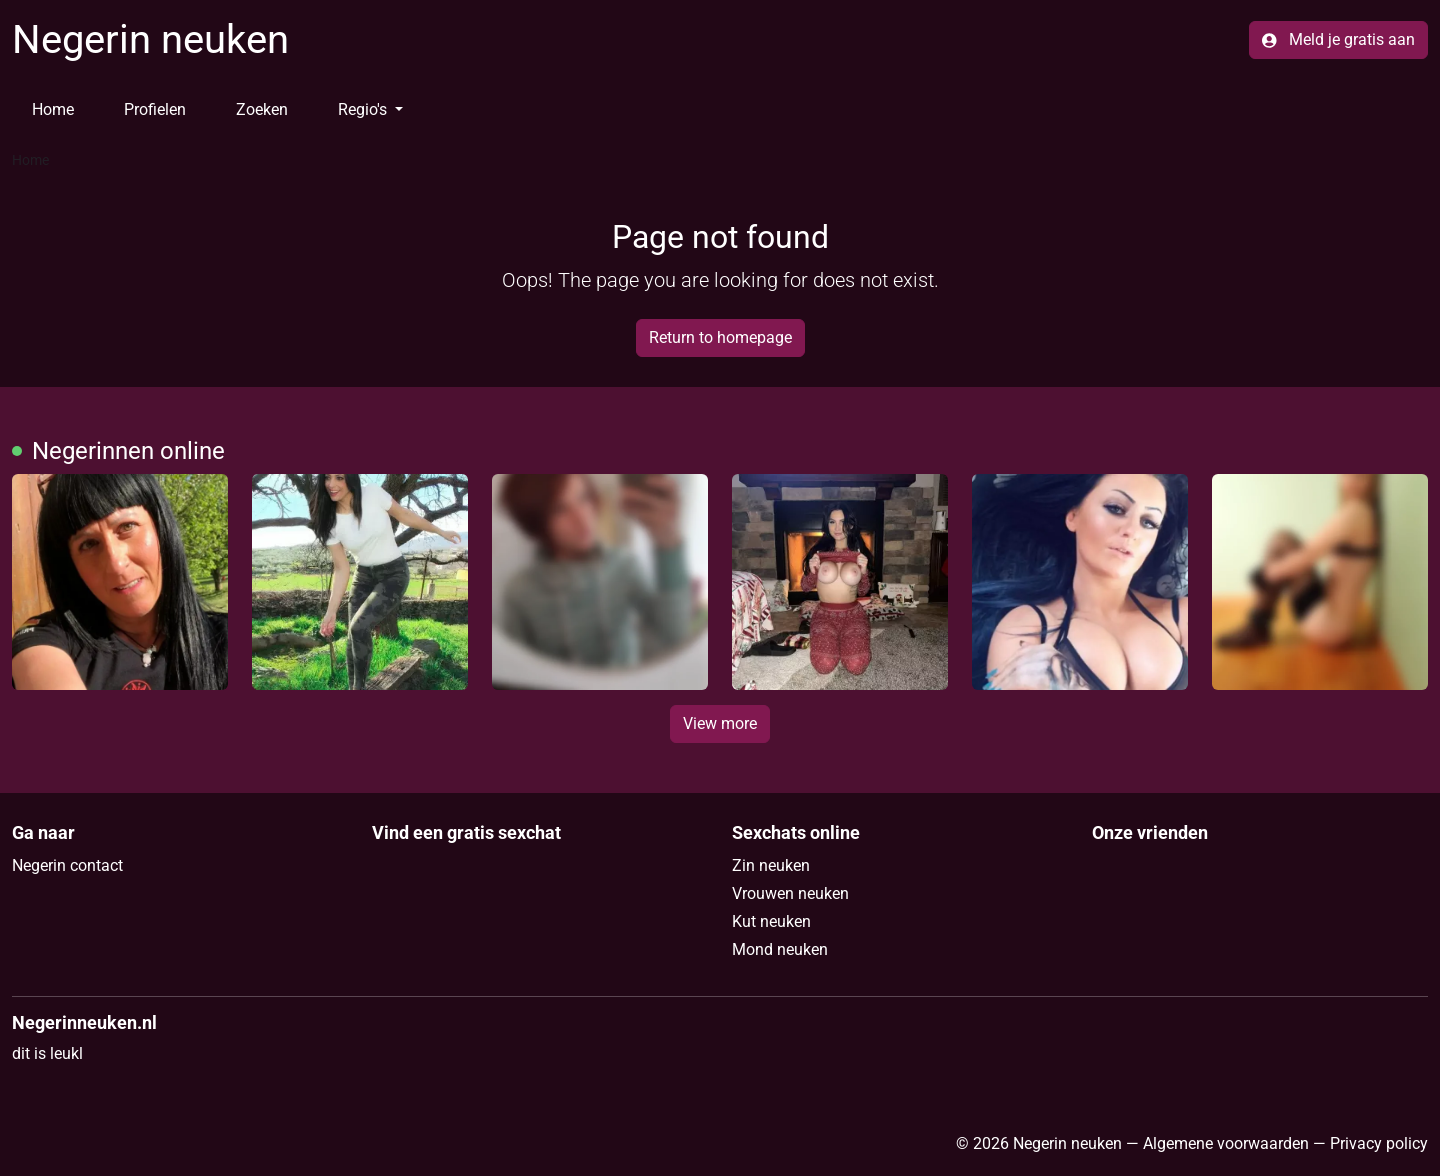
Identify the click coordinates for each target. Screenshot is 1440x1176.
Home (53, 109)
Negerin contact (67, 865)
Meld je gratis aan (1338, 39)
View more (720, 723)
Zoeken (262, 109)
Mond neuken (780, 949)
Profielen (155, 109)
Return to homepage (720, 337)
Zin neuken (771, 865)
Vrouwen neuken (790, 893)
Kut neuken (771, 921)
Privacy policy (1379, 1143)
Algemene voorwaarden (1226, 1143)
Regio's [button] (364, 109)
